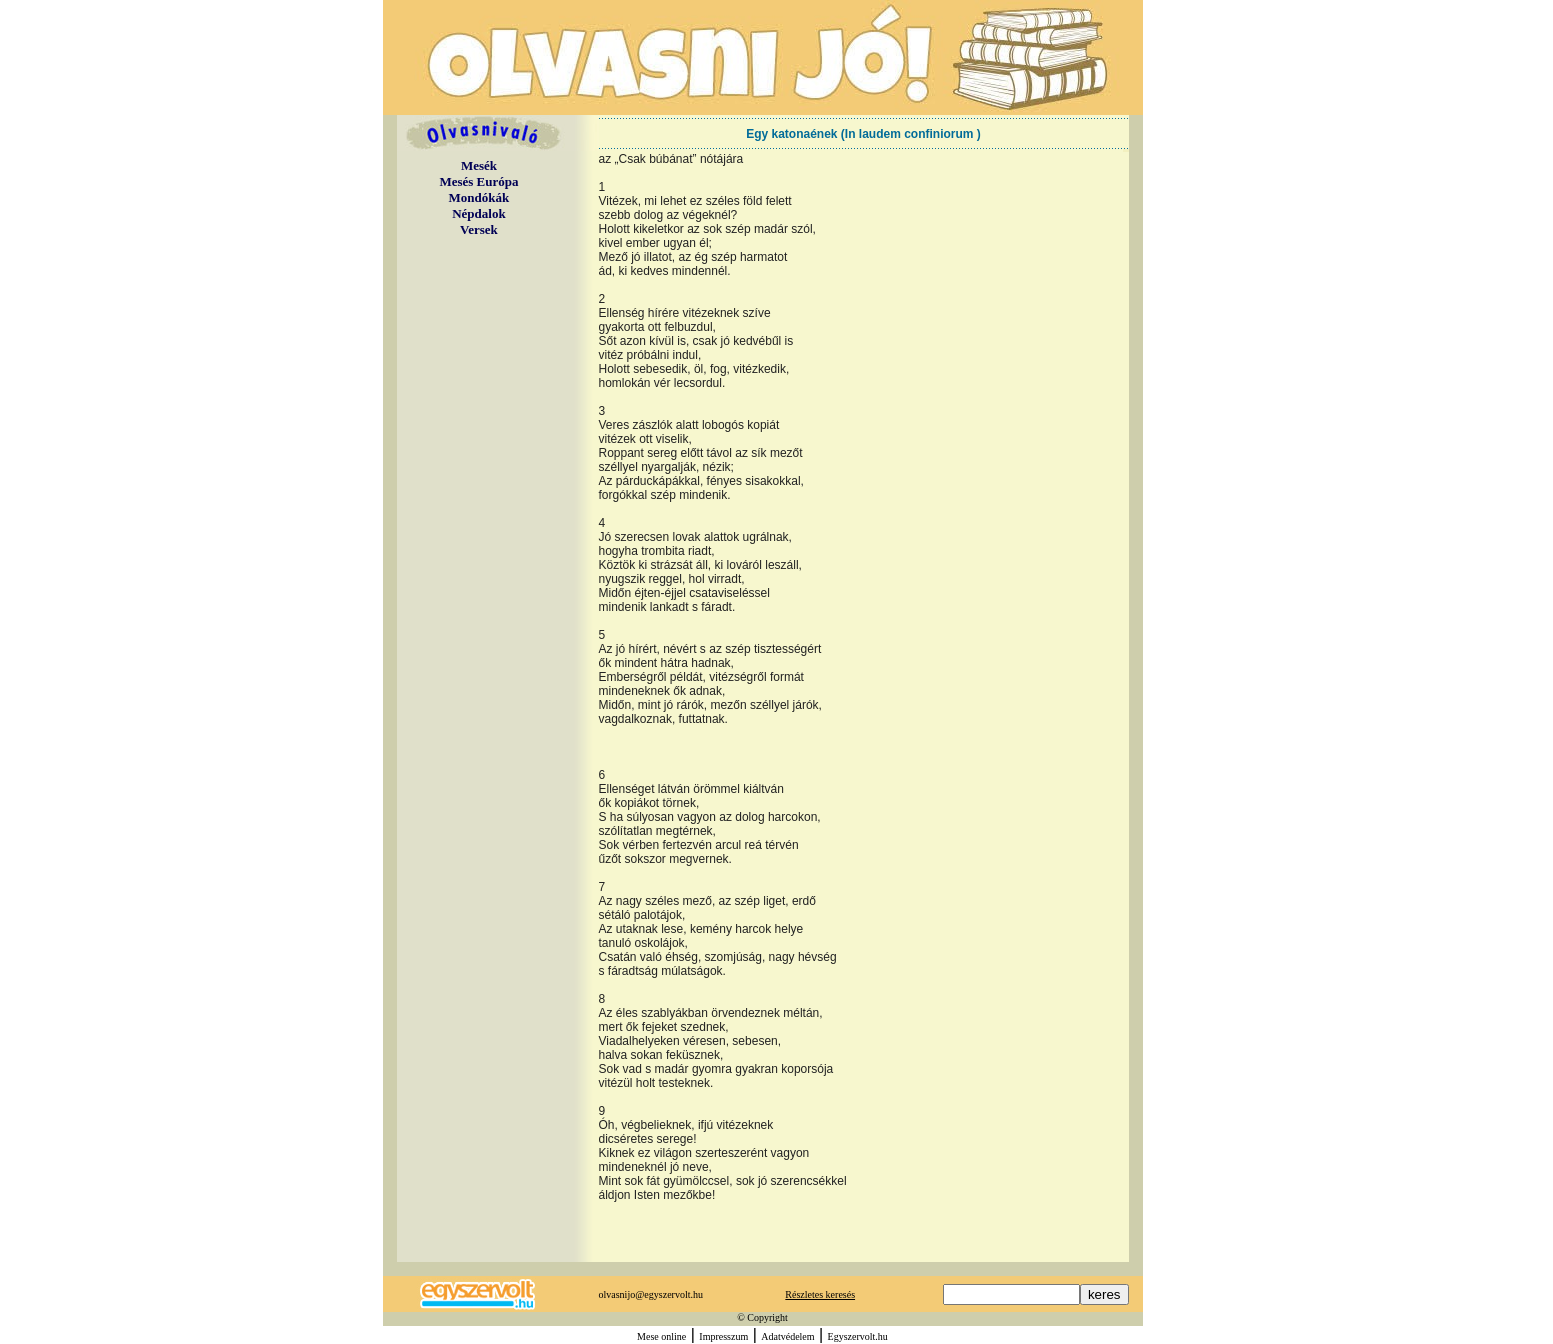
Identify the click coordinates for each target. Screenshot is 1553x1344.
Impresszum (723, 1336)
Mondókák (479, 197)
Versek (479, 229)
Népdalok (478, 213)
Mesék (479, 165)
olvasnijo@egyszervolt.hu (651, 1294)
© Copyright (762, 1317)
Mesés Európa (478, 181)
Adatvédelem (787, 1336)
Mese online (661, 1336)
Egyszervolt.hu (858, 1336)
